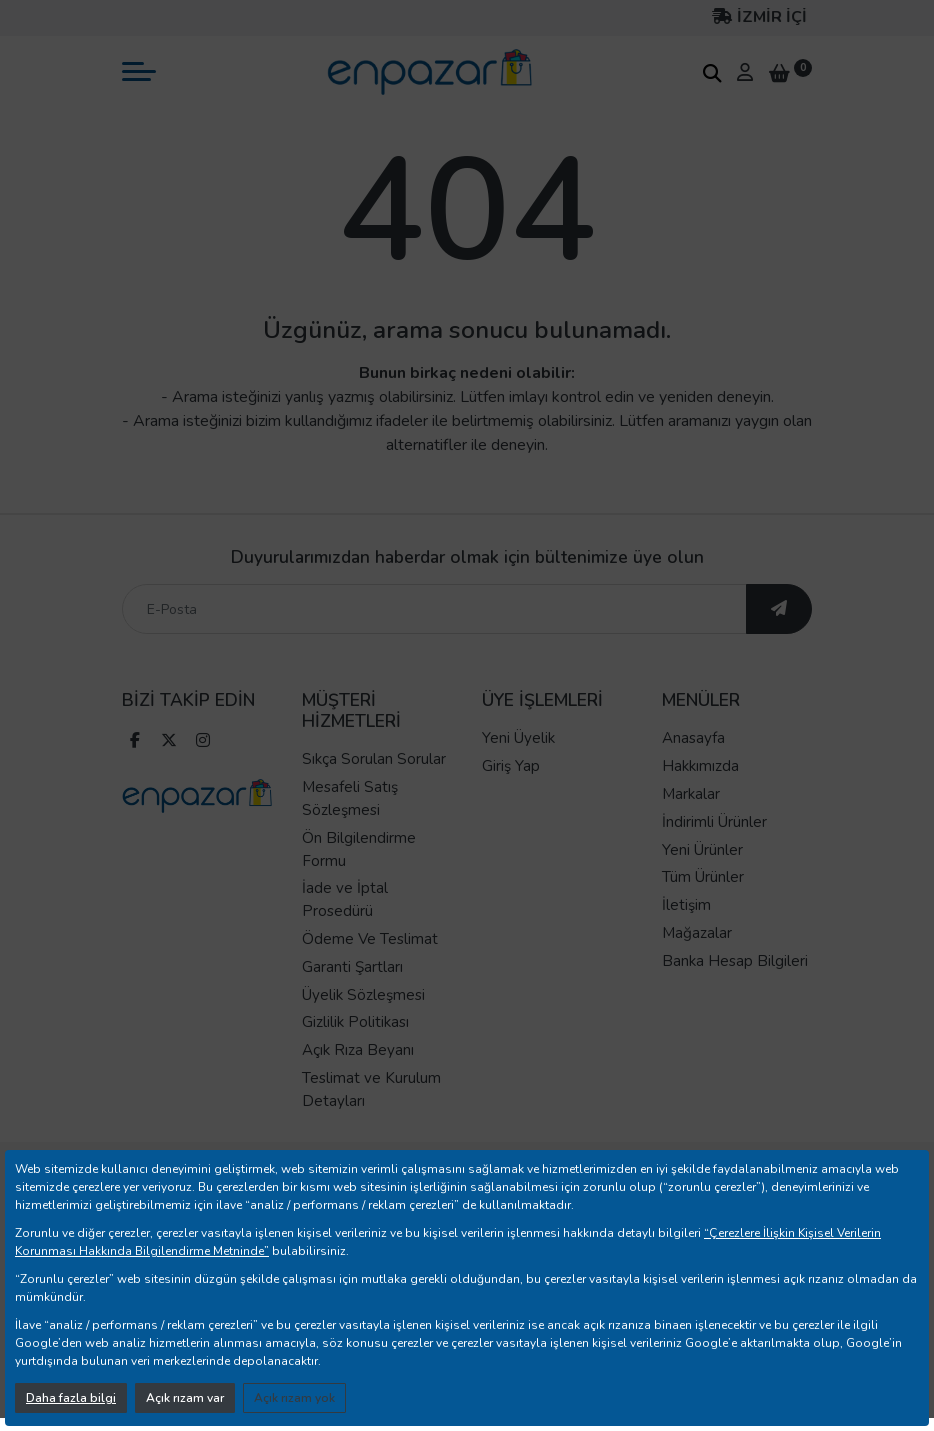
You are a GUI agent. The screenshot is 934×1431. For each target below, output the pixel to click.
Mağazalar (697, 933)
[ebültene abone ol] (779, 609)
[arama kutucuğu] (712, 73)
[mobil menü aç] (139, 71)
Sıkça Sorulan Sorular (374, 759)
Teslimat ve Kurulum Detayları (371, 1089)
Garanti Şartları (352, 967)
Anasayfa (693, 738)
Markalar (691, 794)
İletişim (686, 905)
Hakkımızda (700, 766)
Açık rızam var (185, 1398)
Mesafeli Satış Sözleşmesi (350, 798)
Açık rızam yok (294, 1398)
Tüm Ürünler (703, 877)
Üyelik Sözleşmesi (363, 995)
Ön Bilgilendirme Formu (359, 849)
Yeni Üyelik (518, 738)
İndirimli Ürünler (714, 822)
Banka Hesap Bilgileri (735, 961)
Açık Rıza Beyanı (358, 1050)
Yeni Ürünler (702, 850)
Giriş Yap (511, 766)
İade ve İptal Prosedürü (345, 899)
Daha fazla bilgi (71, 1398)
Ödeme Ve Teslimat (370, 939)
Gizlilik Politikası (355, 1022)
